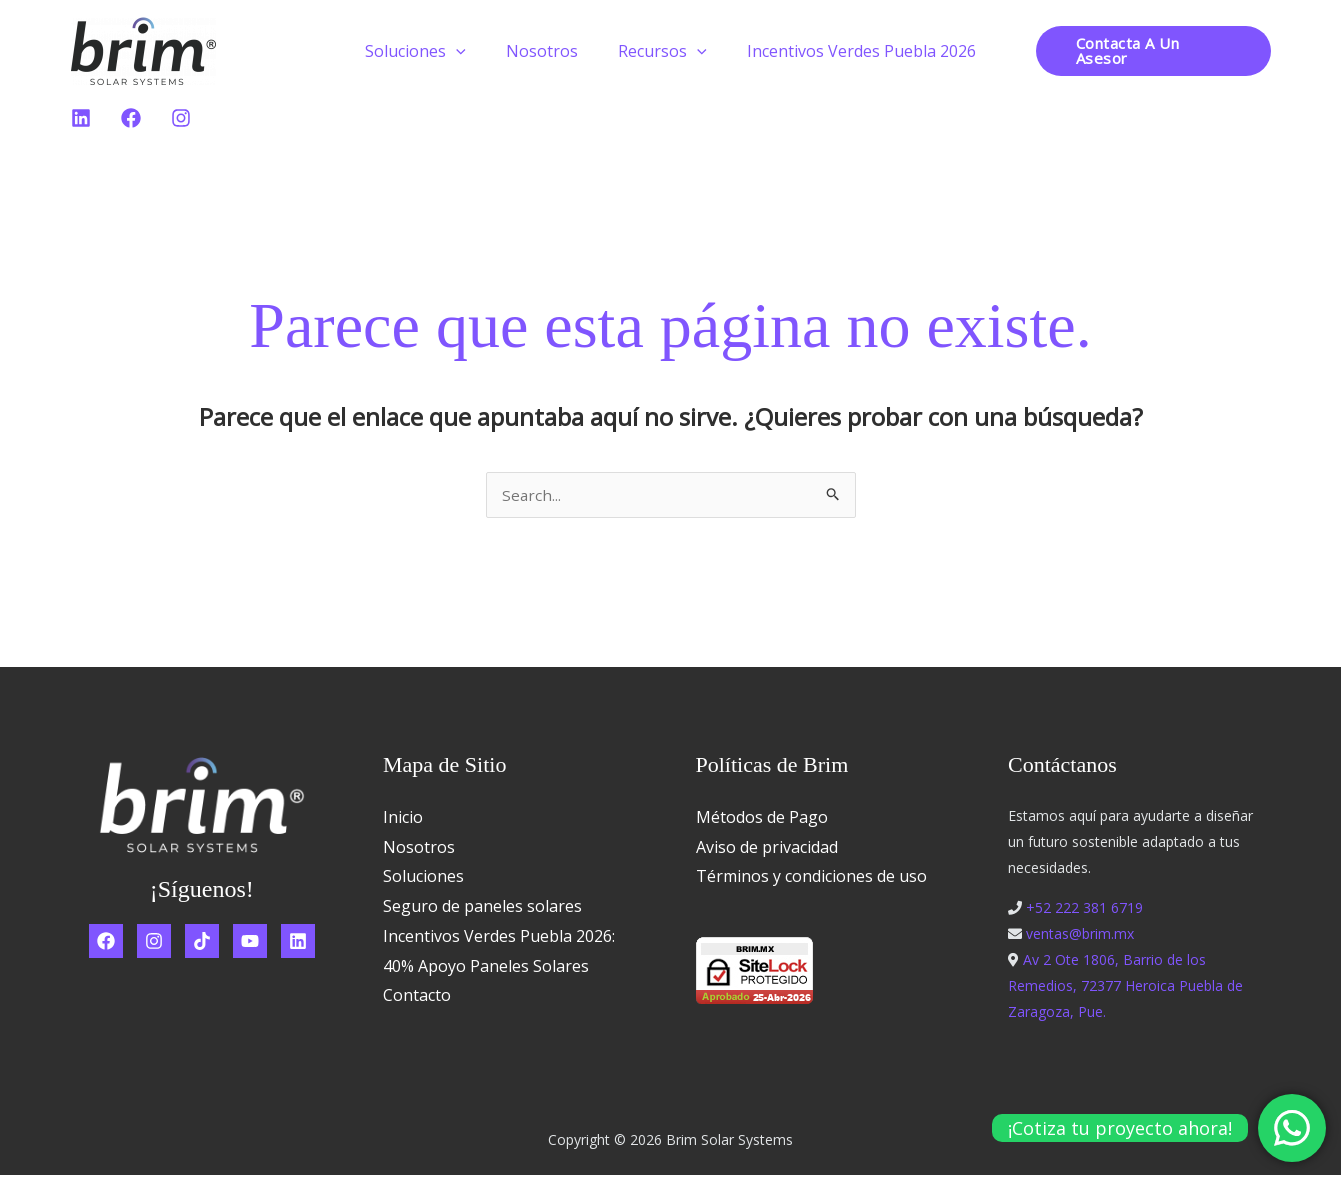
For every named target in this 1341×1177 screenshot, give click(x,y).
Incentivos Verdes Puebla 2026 (849, 51)
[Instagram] (181, 118)
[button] (468, 51)
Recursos (658, 51)
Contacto (417, 997)
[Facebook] (131, 118)
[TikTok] (202, 943)
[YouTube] (250, 943)
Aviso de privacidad (767, 849)
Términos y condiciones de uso (811, 878)
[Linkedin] (81, 118)
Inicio (403, 819)
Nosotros (546, 51)
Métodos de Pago (762, 819)
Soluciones (427, 51)
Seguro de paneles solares (482, 908)
